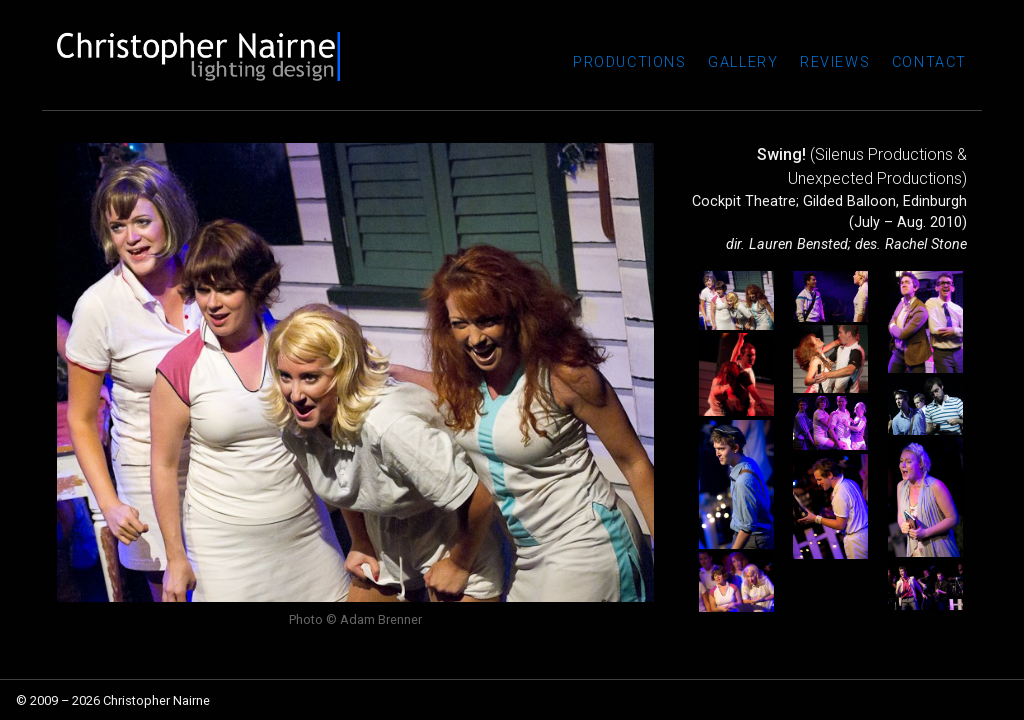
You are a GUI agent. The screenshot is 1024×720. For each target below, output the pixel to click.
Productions (630, 62)
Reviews (835, 62)
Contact (929, 62)
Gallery (743, 62)
